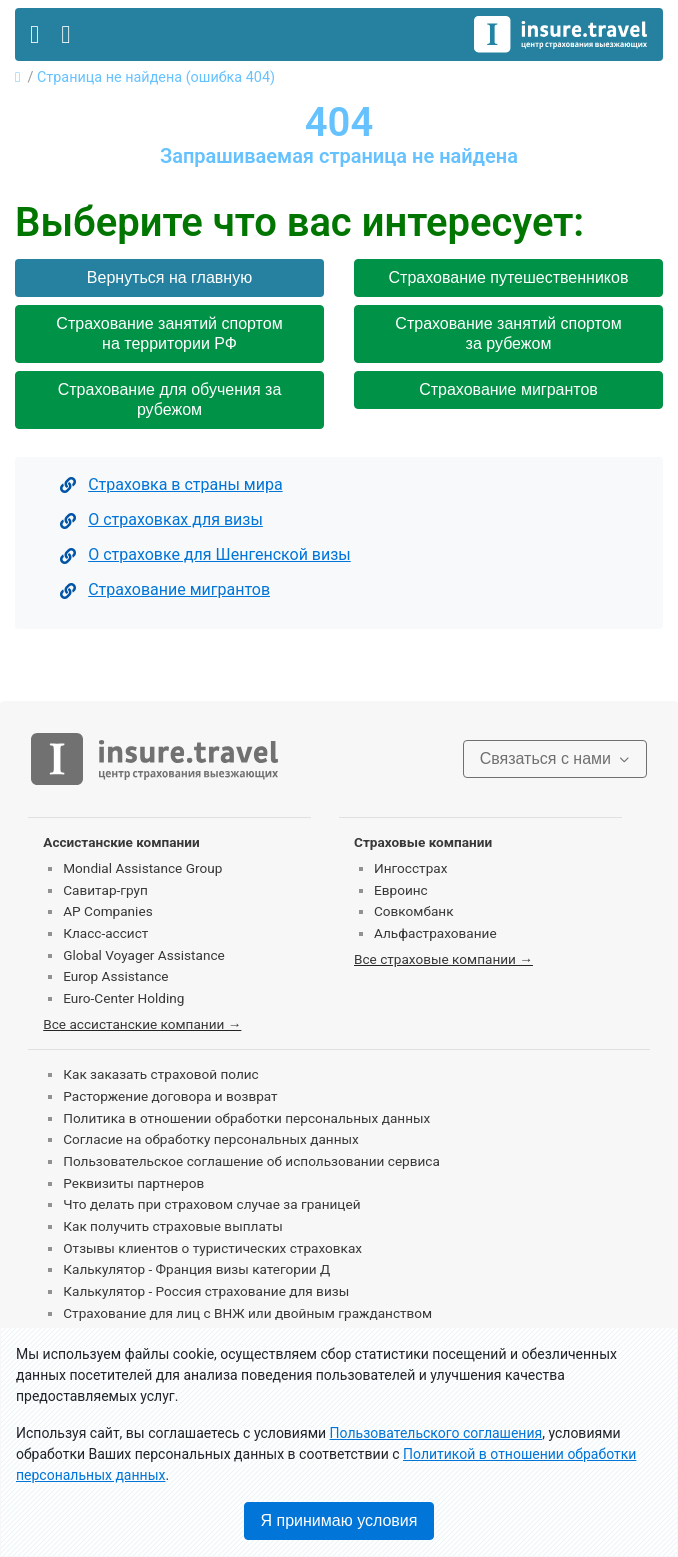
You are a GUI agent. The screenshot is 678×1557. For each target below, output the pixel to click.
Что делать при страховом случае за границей (211, 1204)
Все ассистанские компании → (142, 1024)
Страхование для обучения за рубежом (170, 399)
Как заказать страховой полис (160, 1074)
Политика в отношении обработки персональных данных (246, 1118)
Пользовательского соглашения (436, 1433)
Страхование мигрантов (508, 389)
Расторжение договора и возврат (170, 1096)
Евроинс (401, 890)
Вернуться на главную (169, 277)
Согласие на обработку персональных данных (211, 1139)
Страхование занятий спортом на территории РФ (169, 333)
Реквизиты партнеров (133, 1183)
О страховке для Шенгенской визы (219, 554)
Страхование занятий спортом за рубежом (508, 333)
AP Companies (107, 911)
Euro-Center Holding (123, 998)
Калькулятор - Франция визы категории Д (196, 1269)
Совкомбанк (414, 911)
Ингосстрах (410, 868)
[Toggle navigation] (34, 35)
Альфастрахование (435, 933)
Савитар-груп (105, 890)
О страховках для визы (175, 519)
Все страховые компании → (443, 959)
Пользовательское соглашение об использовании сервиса (251, 1161)
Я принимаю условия (339, 1520)
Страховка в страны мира (185, 484)
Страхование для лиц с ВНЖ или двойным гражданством (247, 1313)
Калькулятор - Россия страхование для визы (206, 1291)
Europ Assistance (115, 976)
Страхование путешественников (509, 277)
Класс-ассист (105, 933)
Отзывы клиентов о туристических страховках (212, 1248)
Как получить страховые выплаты (173, 1226)
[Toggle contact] (65, 35)
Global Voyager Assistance (143, 955)
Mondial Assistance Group (142, 868)
